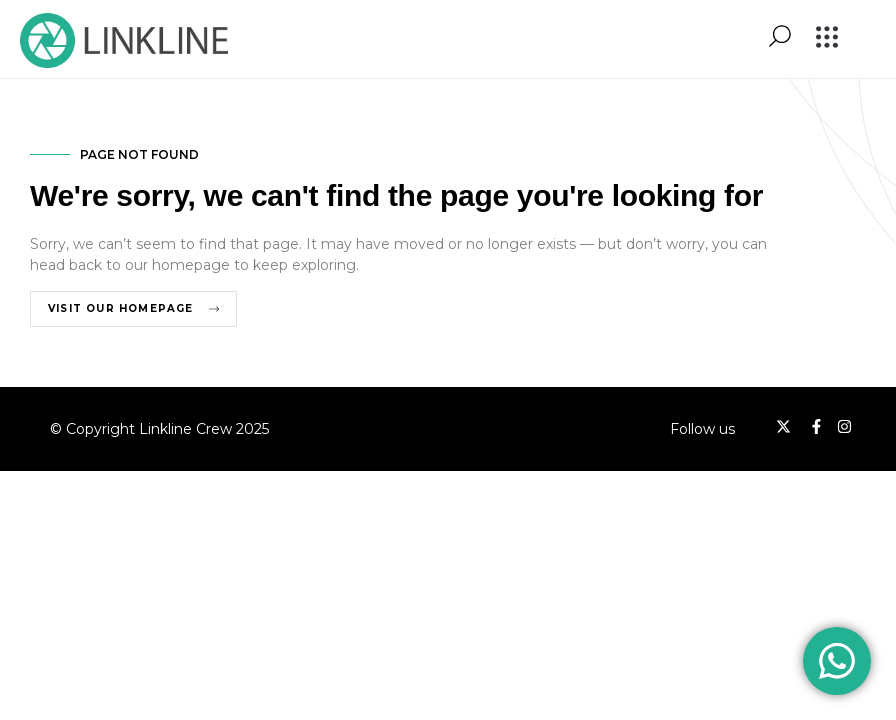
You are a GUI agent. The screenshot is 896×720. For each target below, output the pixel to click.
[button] (827, 38)
